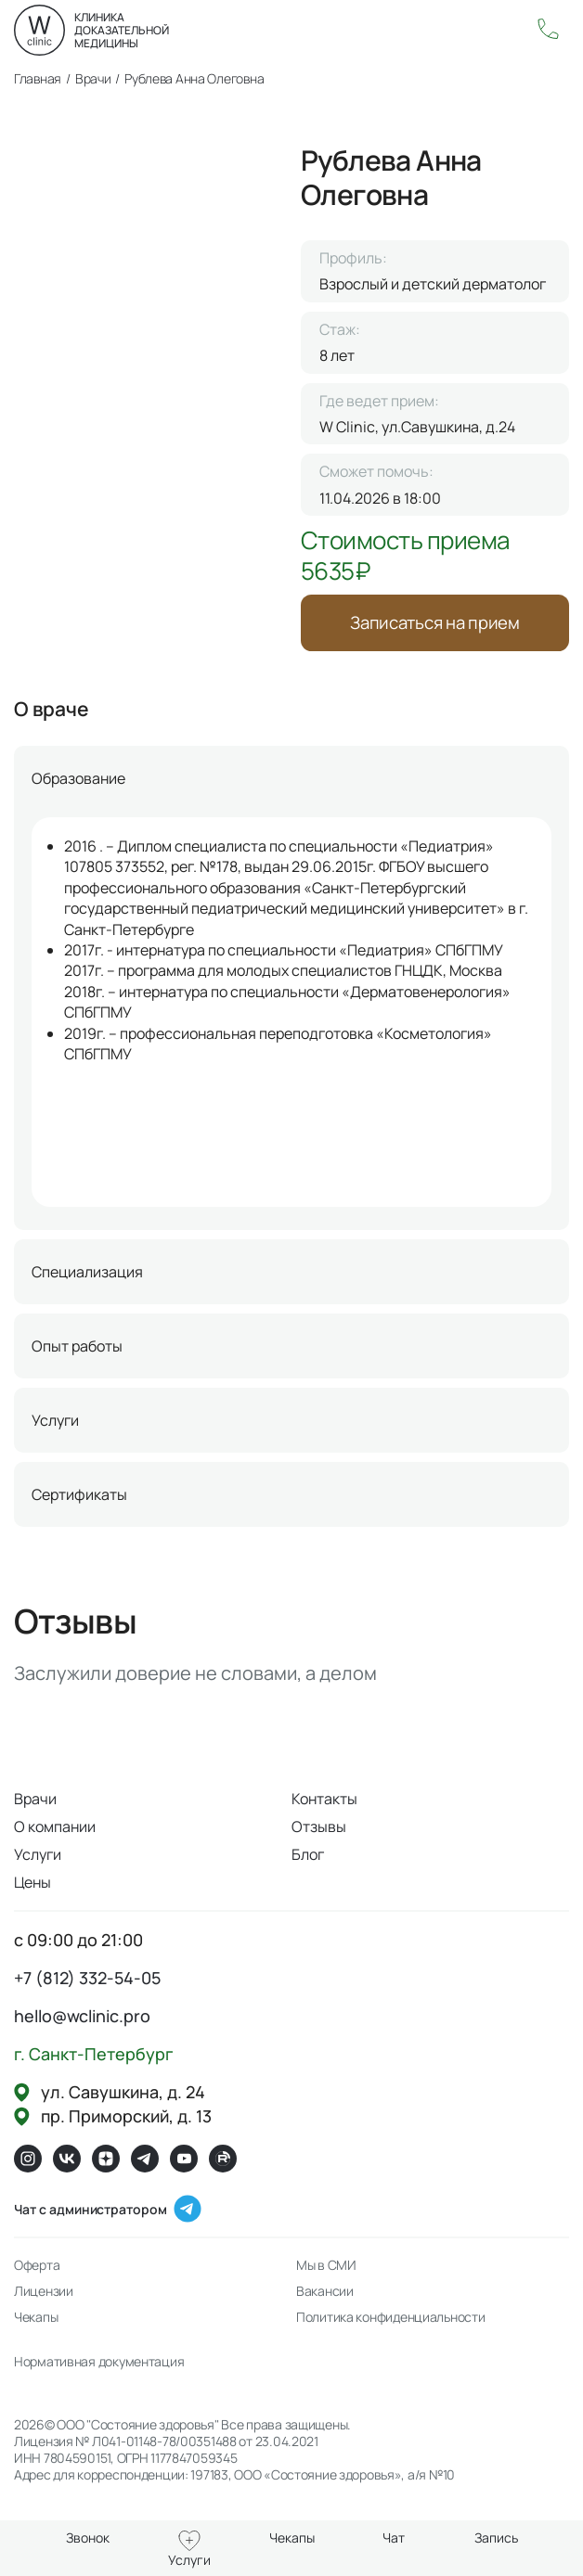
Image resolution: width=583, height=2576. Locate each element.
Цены (32, 1887)
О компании (55, 1831)
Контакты (324, 1803)
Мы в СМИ (326, 2270)
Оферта (36, 2270)
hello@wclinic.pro (82, 2020)
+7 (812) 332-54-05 (87, 1982)
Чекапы (36, 2321)
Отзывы (319, 1831)
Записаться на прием (435, 624)
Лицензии (43, 2296)
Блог (308, 1859)
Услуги (37, 1859)
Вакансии (325, 2296)
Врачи (35, 1803)
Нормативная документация (99, 2366)
